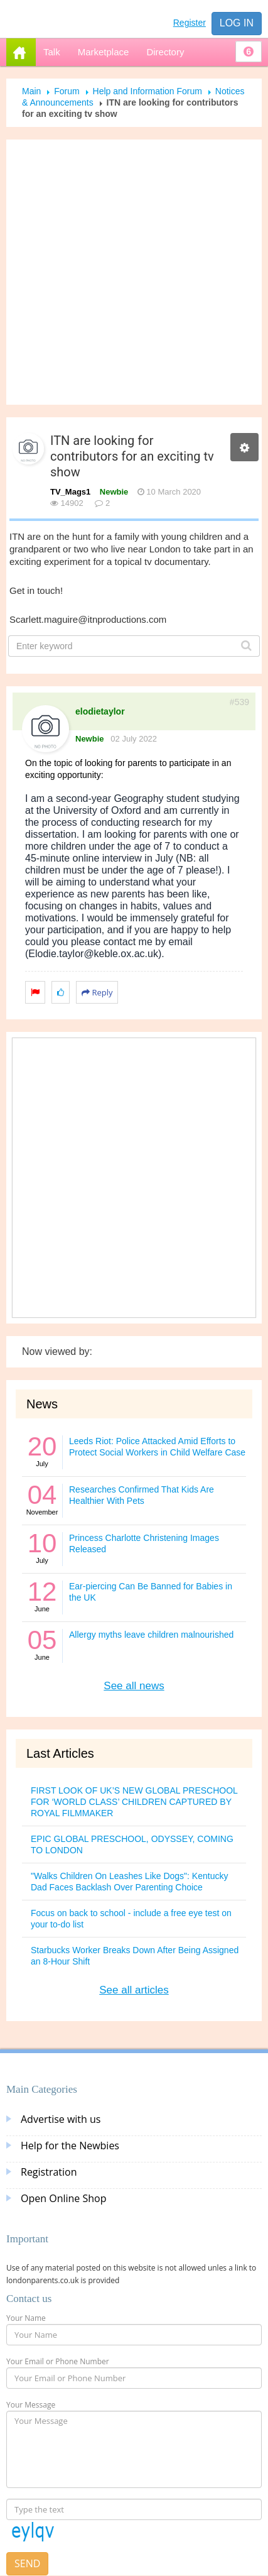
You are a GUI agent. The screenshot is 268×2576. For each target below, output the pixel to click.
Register (189, 23)
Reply (97, 992)
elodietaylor (100, 711)
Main (31, 91)
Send (27, 2563)
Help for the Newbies (70, 2145)
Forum (66, 91)
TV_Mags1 (70, 491)
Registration (49, 2172)
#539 (239, 702)
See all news (134, 1686)
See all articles (134, 1990)
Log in (237, 23)
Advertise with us (60, 2119)
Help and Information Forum (147, 91)
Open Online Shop (63, 2198)
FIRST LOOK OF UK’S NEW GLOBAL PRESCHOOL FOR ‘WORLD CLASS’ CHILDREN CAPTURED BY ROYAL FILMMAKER (134, 1801)
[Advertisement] (129, 272)
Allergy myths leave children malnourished (151, 1635)
